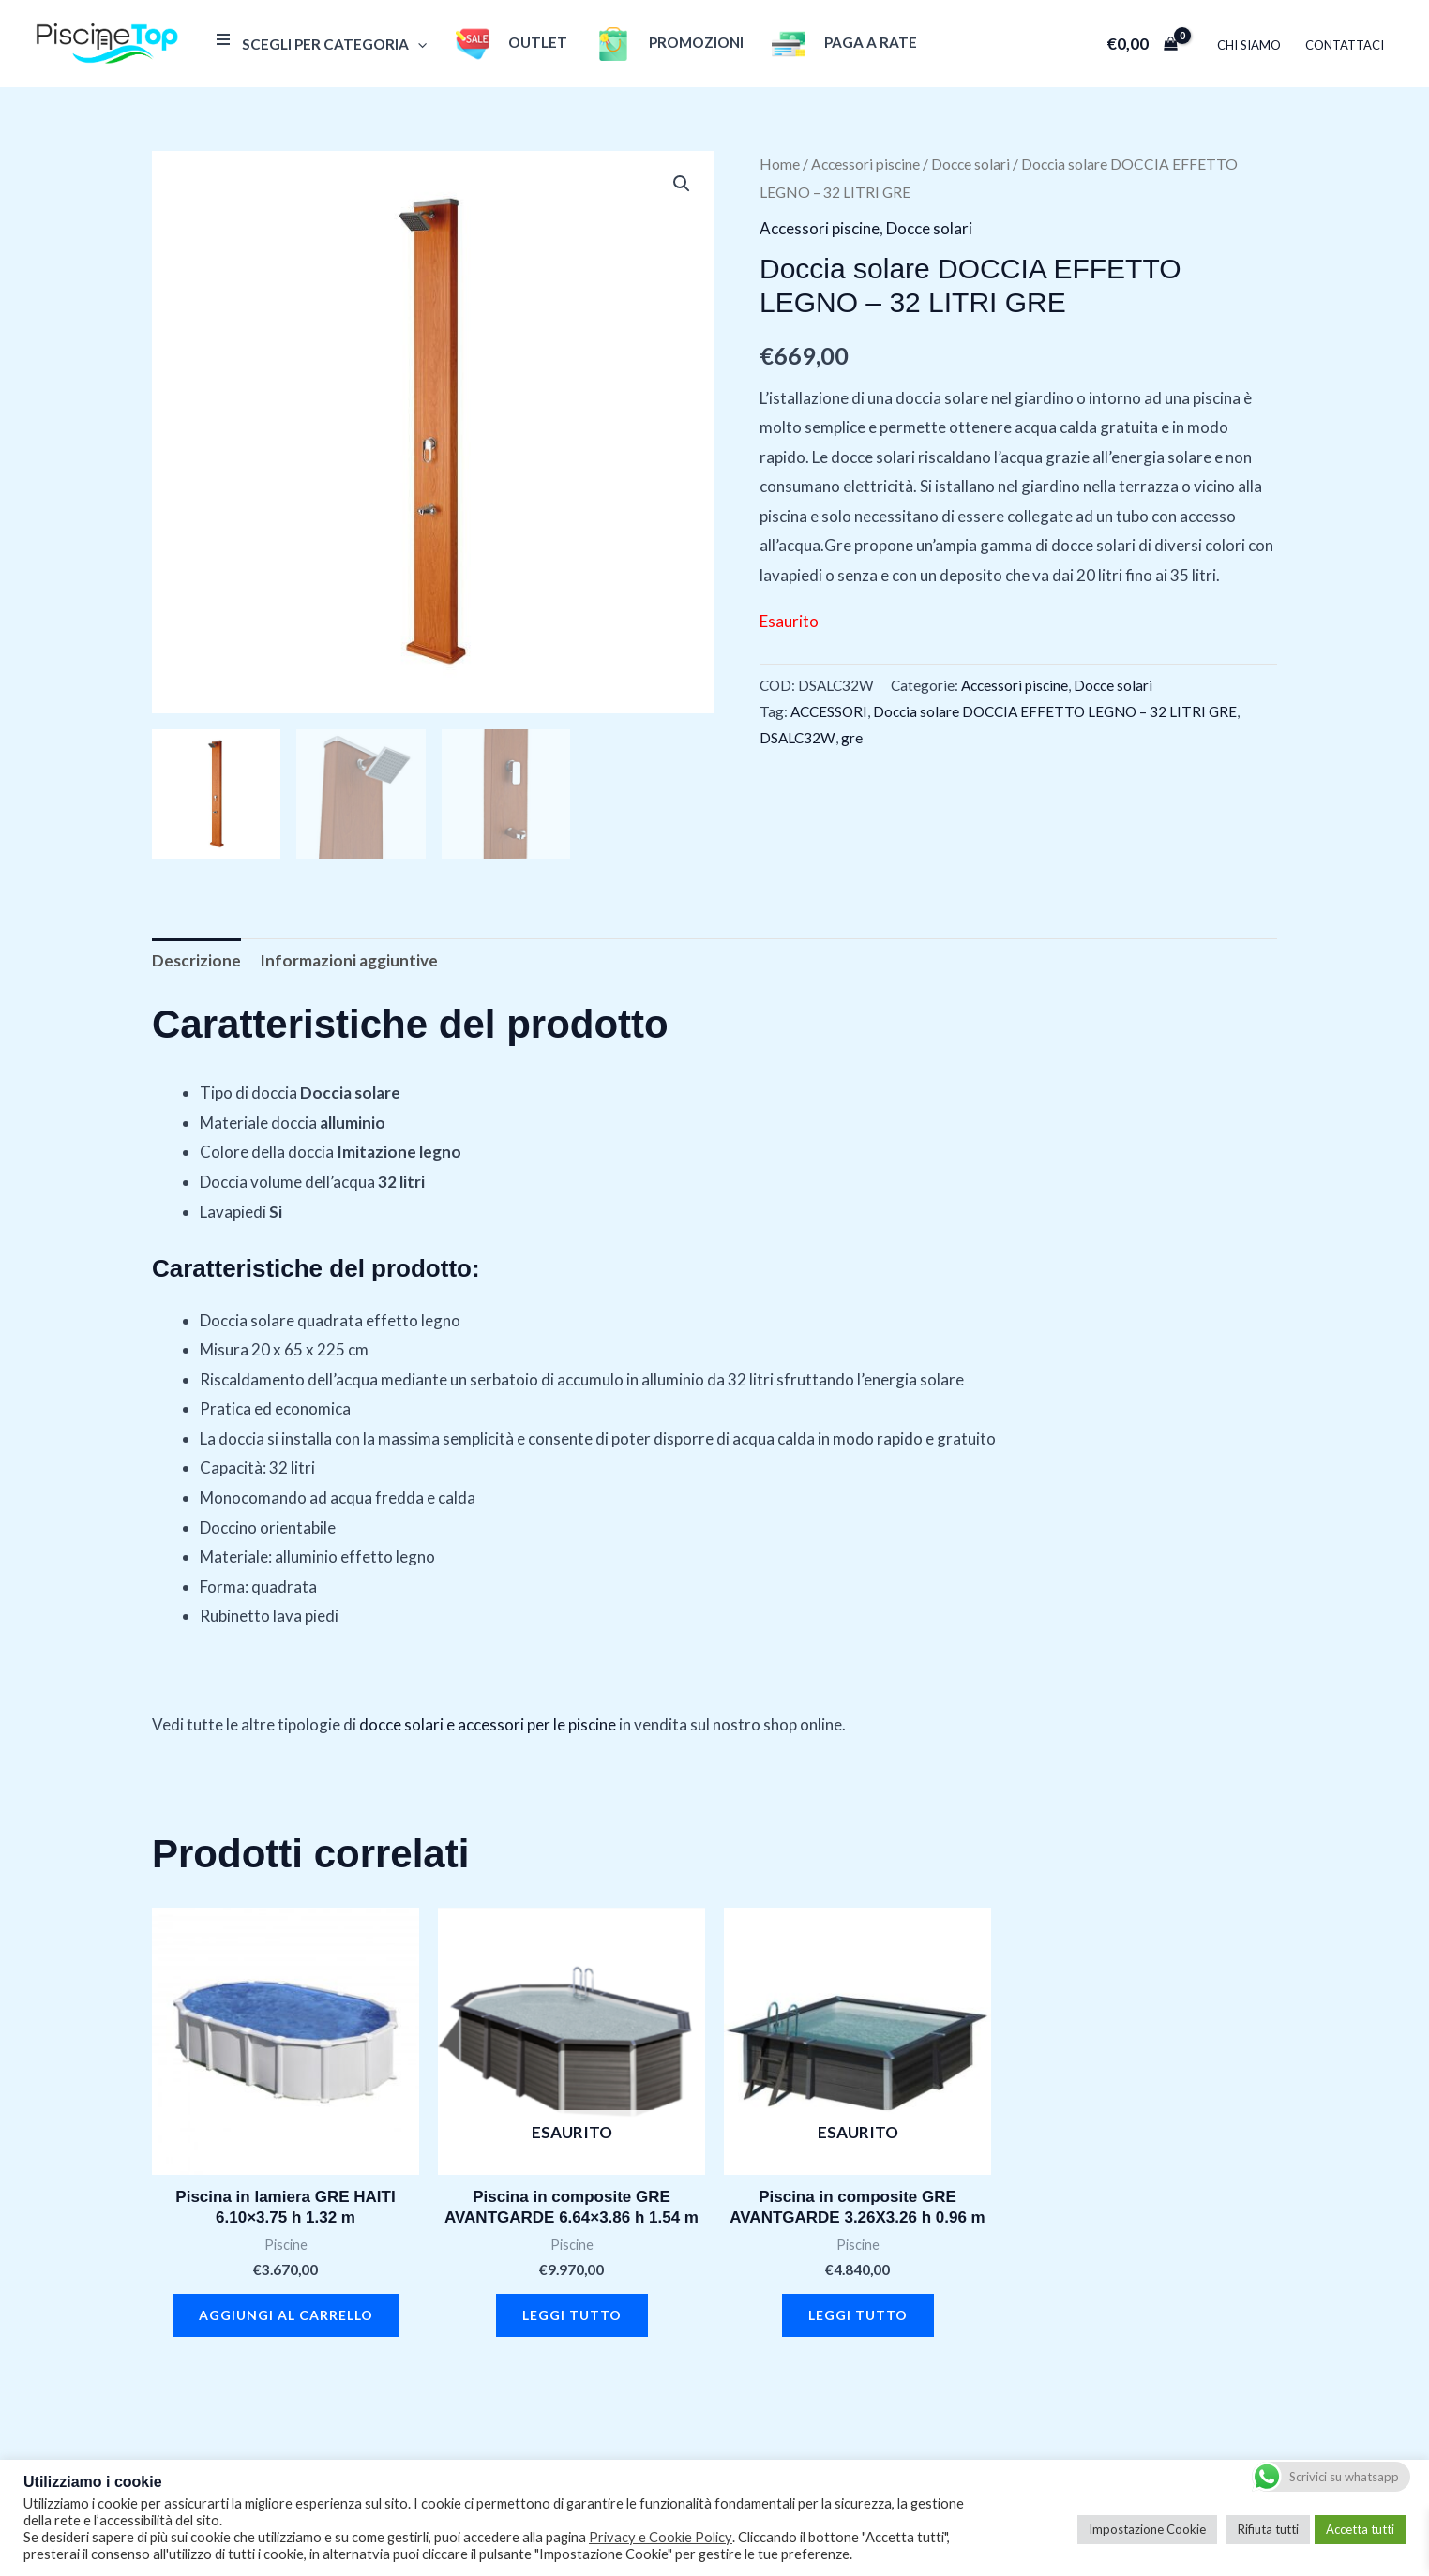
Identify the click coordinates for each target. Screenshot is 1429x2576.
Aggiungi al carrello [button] (286, 2315)
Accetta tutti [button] (1360, 2529)
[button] (682, 184)
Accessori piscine (865, 164)
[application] (418, 44)
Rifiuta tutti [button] (1268, 2529)
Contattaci (1344, 44)
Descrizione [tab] (196, 960)
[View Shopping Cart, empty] (1142, 43)
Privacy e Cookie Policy (660, 2537)
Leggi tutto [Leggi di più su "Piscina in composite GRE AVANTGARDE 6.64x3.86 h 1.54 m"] (572, 2315)
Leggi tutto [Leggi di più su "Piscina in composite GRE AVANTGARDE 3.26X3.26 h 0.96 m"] (858, 2315)
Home (780, 164)
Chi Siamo (1249, 44)
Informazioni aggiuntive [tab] (349, 960)
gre (852, 737)
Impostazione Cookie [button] (1147, 2529)
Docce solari (970, 164)
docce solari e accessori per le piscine (487, 1724)
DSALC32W (797, 737)
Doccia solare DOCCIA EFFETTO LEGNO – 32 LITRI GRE (1055, 711)
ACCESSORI (828, 711)
